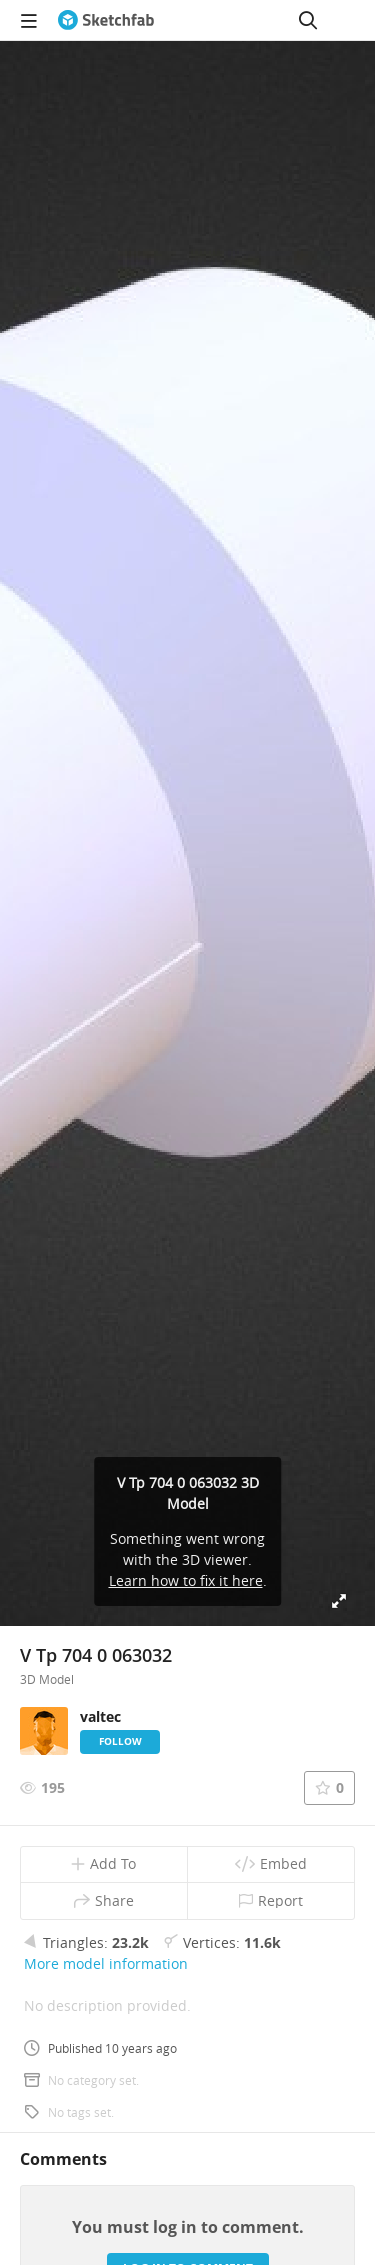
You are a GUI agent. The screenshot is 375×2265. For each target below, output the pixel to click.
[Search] (308, 20)
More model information (106, 1963)
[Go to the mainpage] (106, 20)
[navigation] (29, 20)
